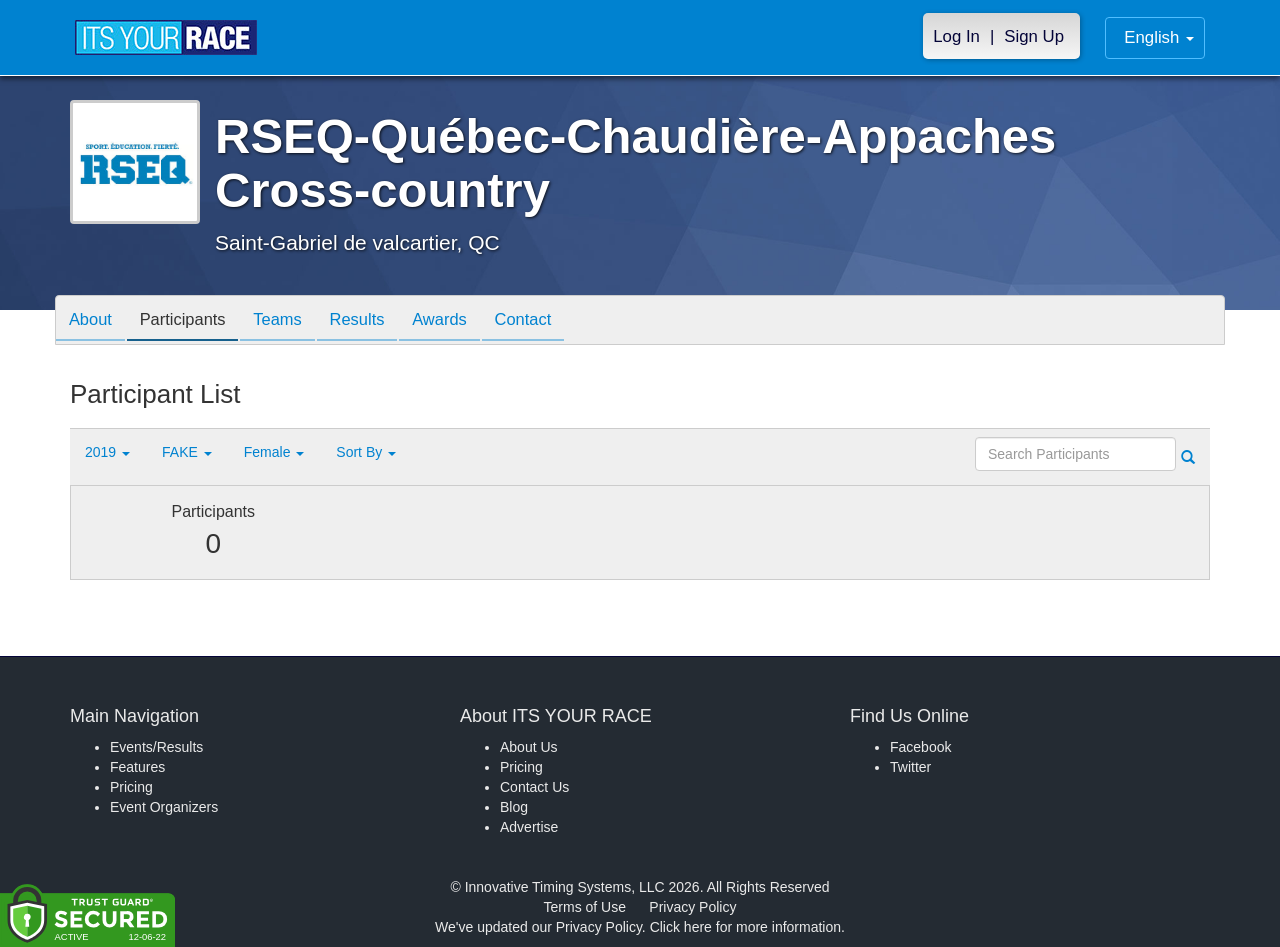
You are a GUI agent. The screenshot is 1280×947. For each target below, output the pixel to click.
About (93, 321)
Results (376, 321)
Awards (464, 321)
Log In (956, 36)
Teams (291, 321)
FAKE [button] (187, 452)
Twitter (910, 767)
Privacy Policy (692, 907)
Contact (553, 321)
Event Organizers (164, 807)
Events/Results (156, 747)
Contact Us (534, 787)
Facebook (920, 747)
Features (137, 767)
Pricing (131, 787)
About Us (529, 747)
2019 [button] (107, 452)
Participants (191, 321)
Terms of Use (585, 907)
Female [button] (274, 452)
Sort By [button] (366, 452)
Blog (514, 807)
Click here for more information (745, 927)
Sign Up (1034, 36)
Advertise (529, 827)
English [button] (1159, 37)
